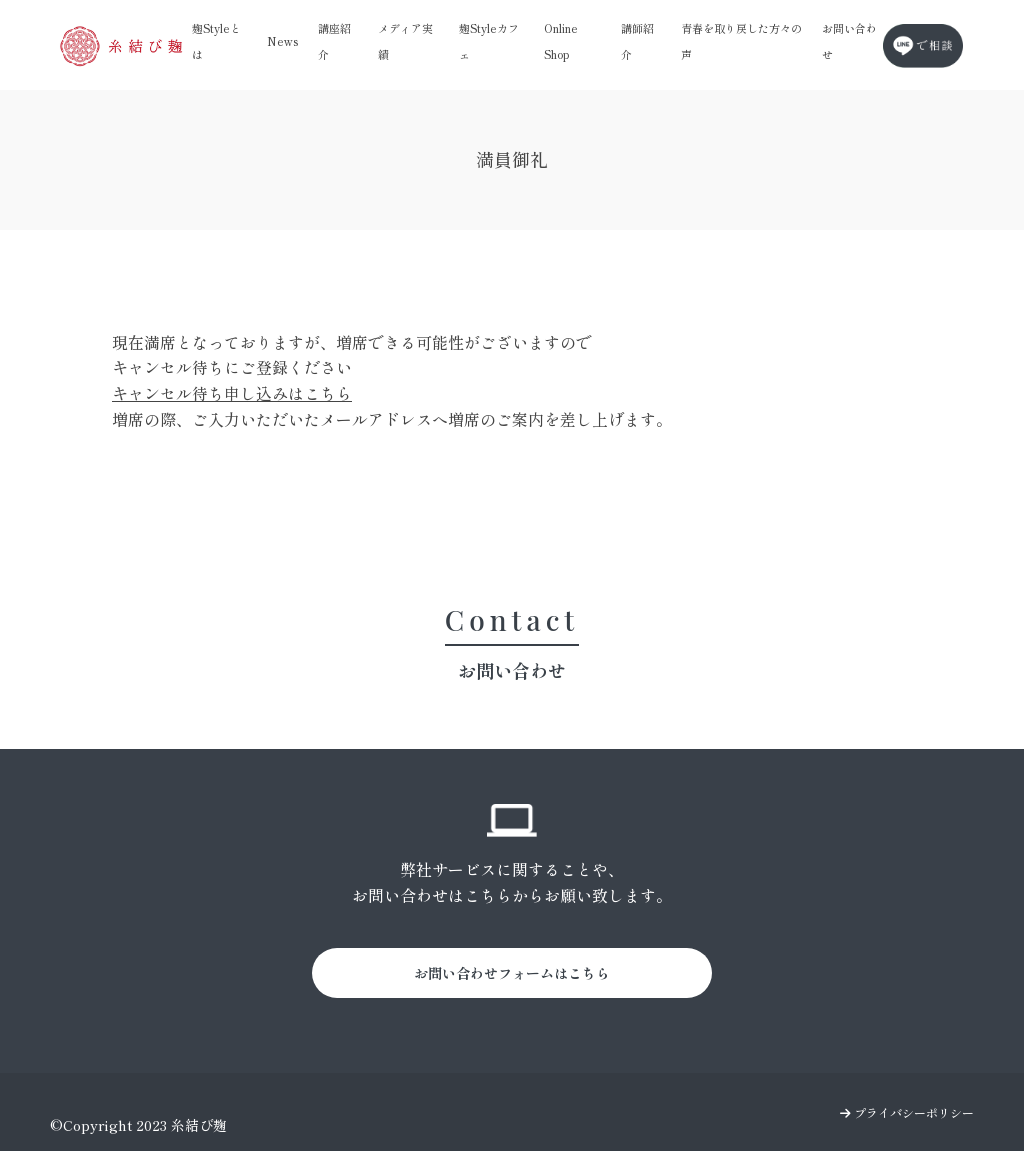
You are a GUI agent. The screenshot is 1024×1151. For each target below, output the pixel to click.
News (282, 41)
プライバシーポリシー (907, 1112)
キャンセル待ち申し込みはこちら (232, 393)
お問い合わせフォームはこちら (512, 973)
